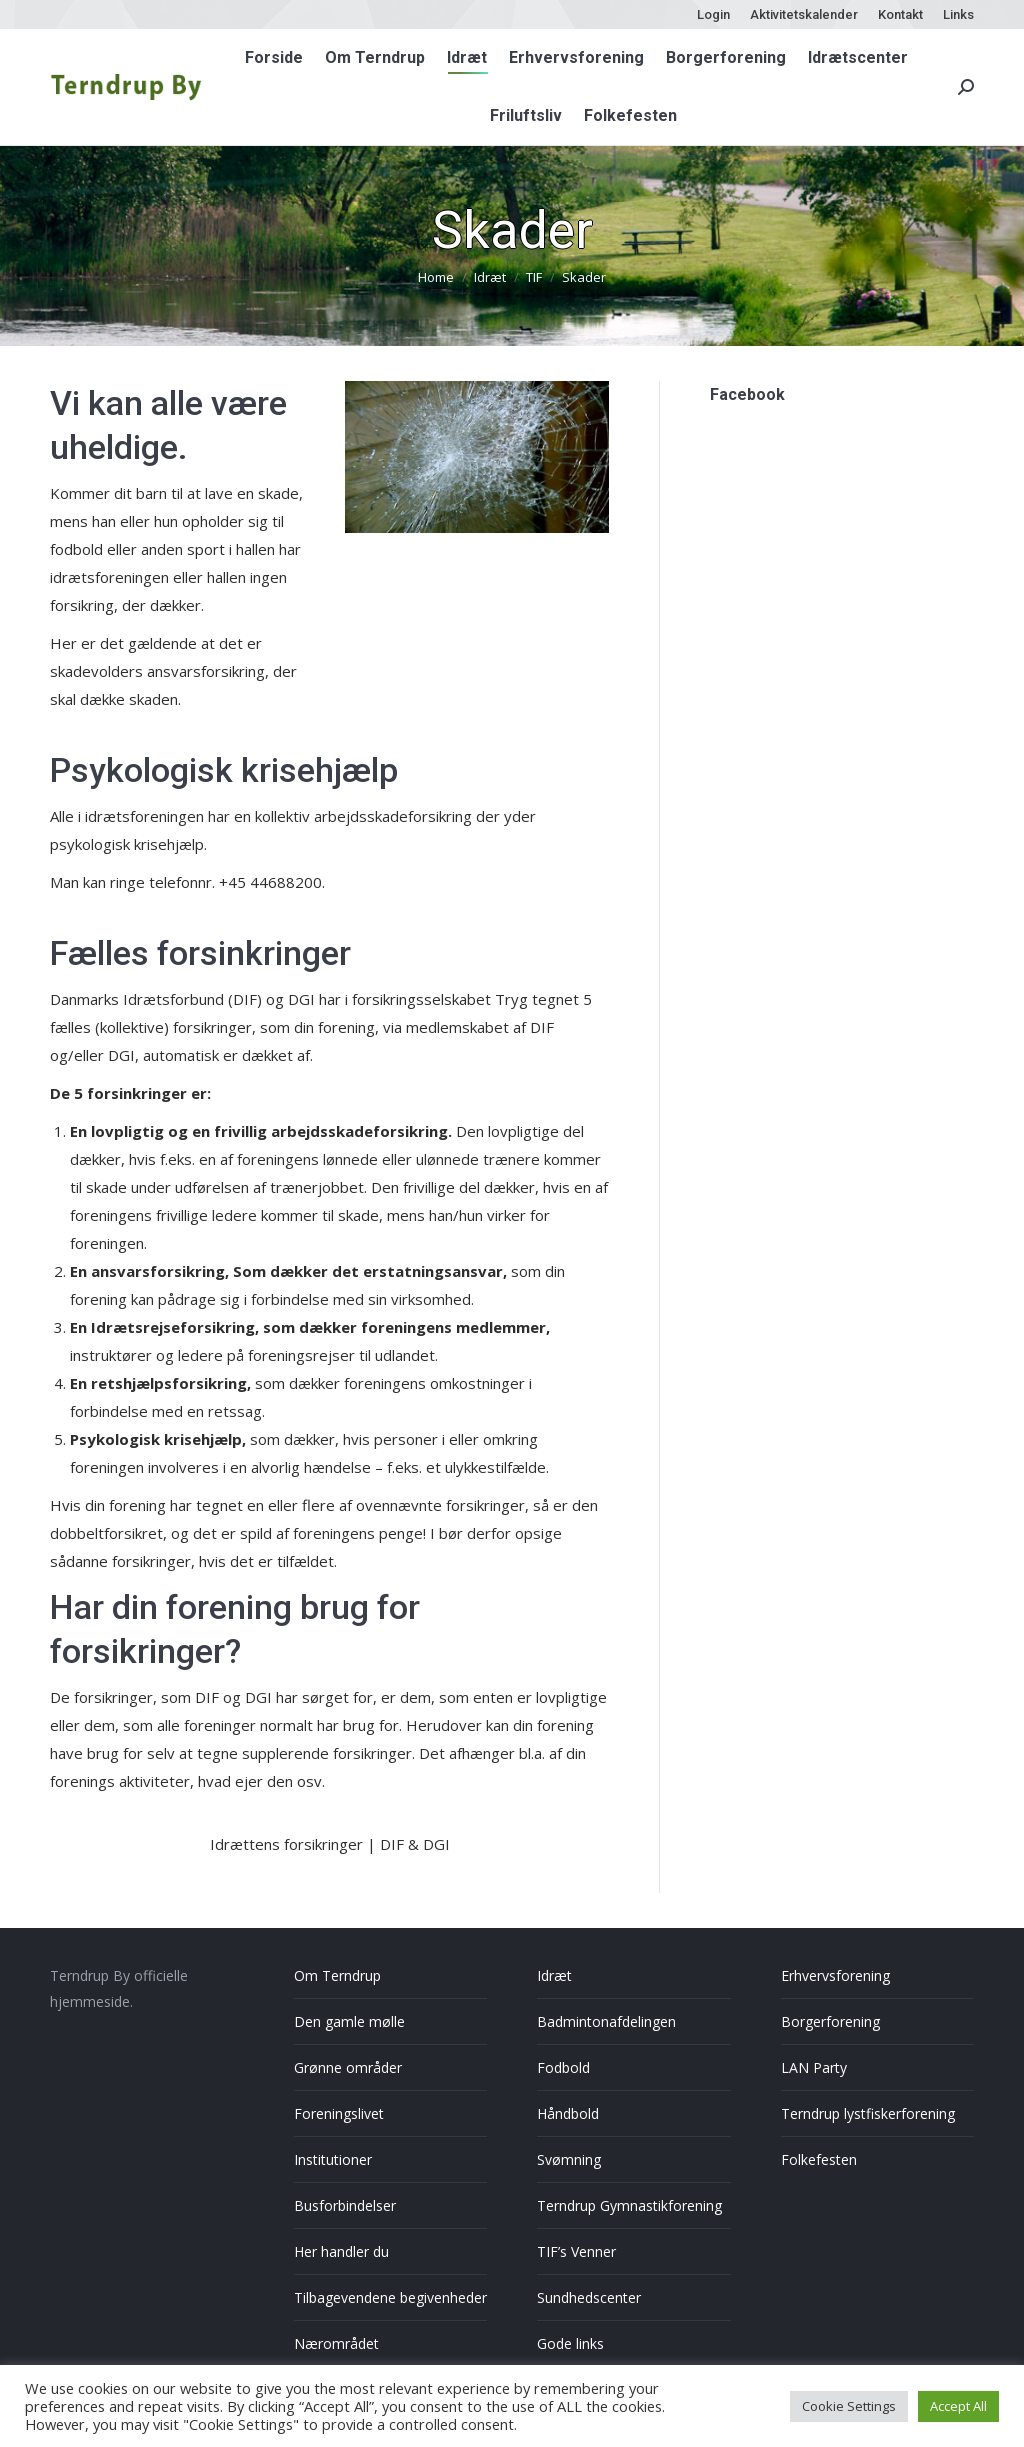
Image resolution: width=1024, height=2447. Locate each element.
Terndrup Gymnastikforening (629, 2205)
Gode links (570, 2343)
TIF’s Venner (576, 2251)
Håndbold (568, 2113)
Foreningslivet (339, 2113)
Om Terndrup (337, 1975)
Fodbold (563, 2067)
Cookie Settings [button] (849, 2406)
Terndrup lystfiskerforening (868, 2113)
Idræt (554, 1975)
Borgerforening (830, 2021)
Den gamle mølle (349, 2021)
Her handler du (341, 2251)
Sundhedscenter (589, 2297)
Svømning (569, 2159)
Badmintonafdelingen (606, 2021)
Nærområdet (336, 2343)
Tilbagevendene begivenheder (390, 2297)
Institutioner (333, 2159)
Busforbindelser (345, 2205)
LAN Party (814, 2067)
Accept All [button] (958, 2406)
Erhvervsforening (835, 1975)
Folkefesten (819, 2159)
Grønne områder (348, 2067)
